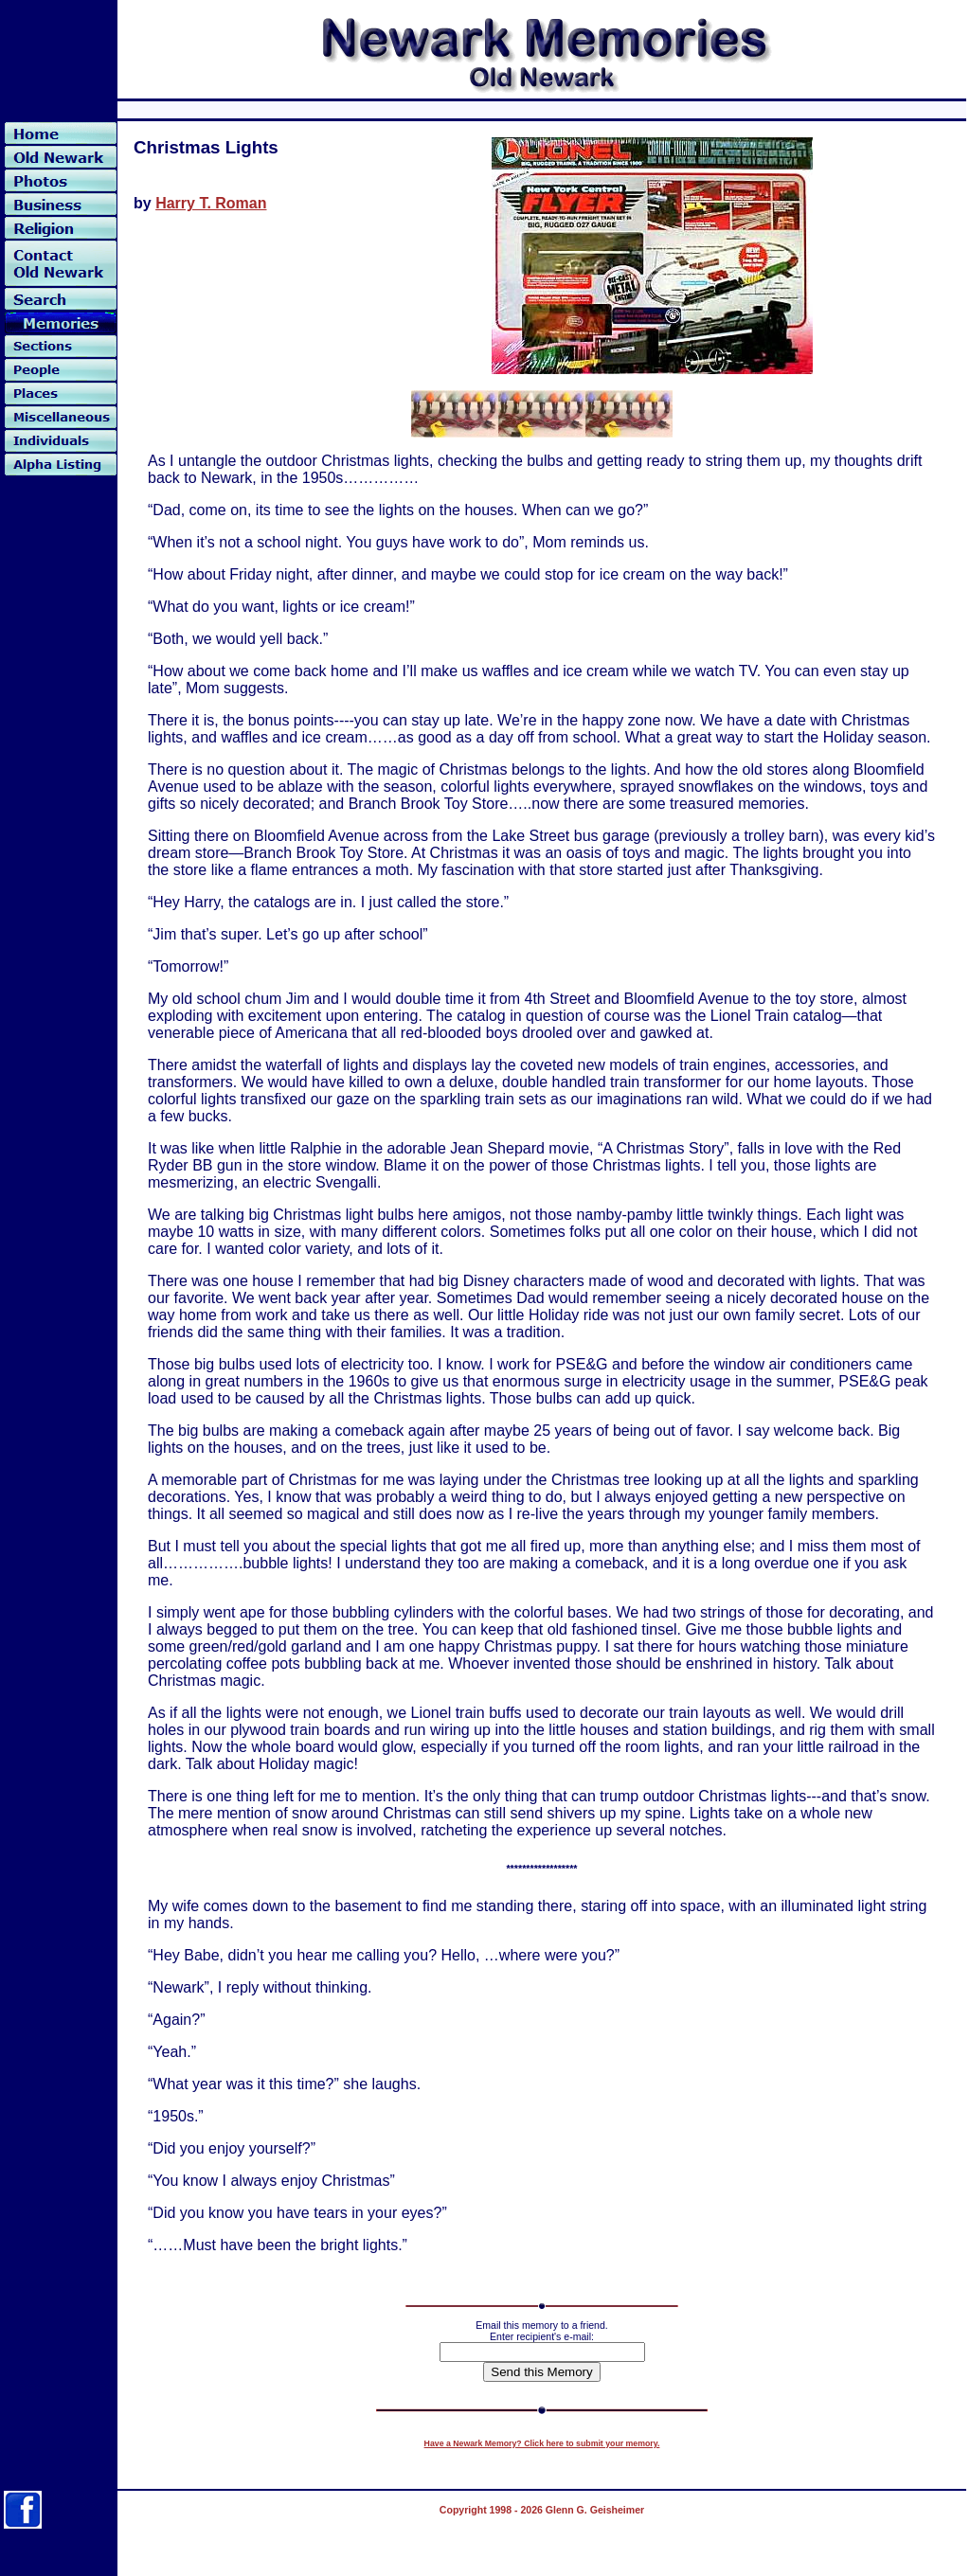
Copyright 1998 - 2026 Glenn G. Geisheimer (542, 2509)
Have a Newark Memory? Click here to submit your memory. (542, 2443)
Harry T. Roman (210, 203)
